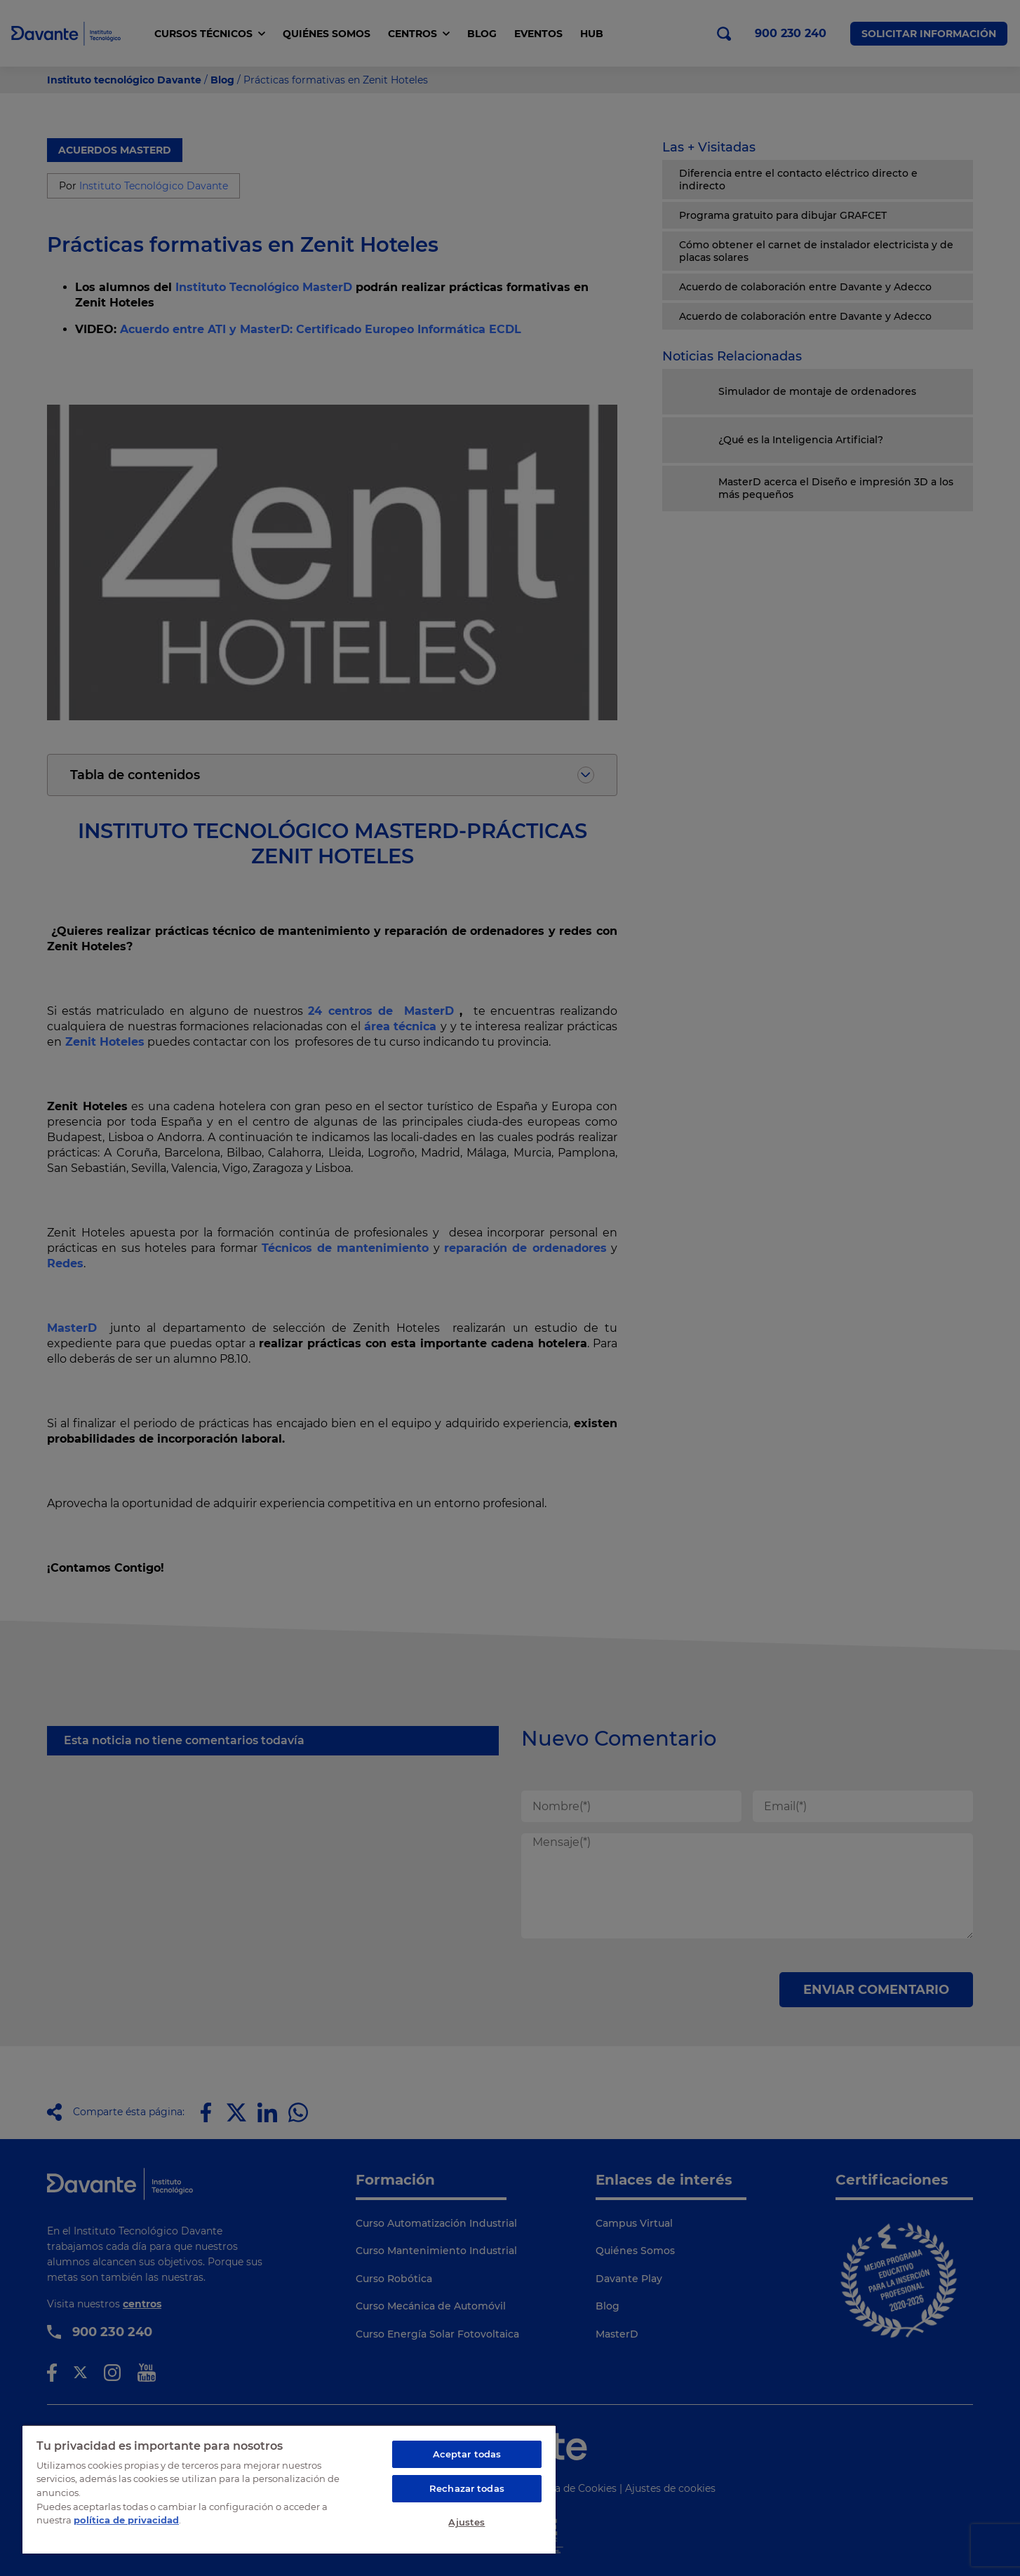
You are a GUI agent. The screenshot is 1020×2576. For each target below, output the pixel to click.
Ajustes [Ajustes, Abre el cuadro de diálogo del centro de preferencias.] (466, 2522)
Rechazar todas (466, 2488)
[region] (289, 2489)
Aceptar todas (467, 2454)
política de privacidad (126, 2520)
